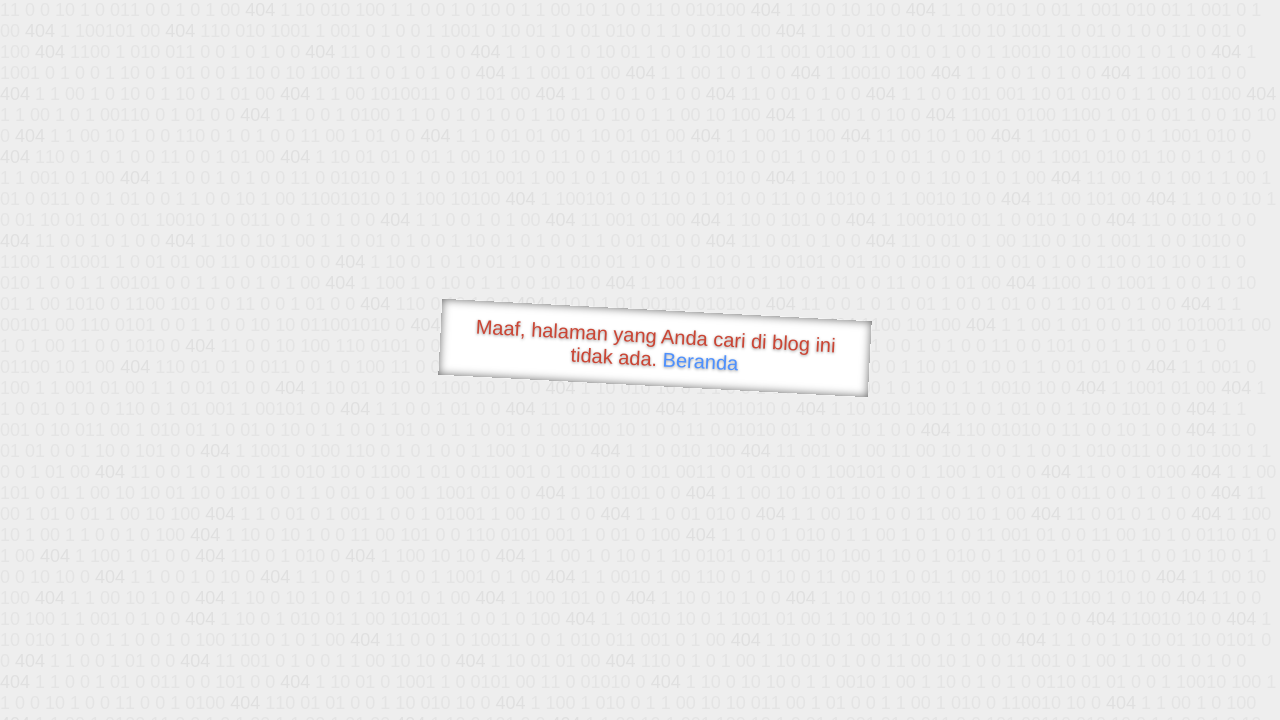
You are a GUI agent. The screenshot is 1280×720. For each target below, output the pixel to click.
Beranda (700, 361)
